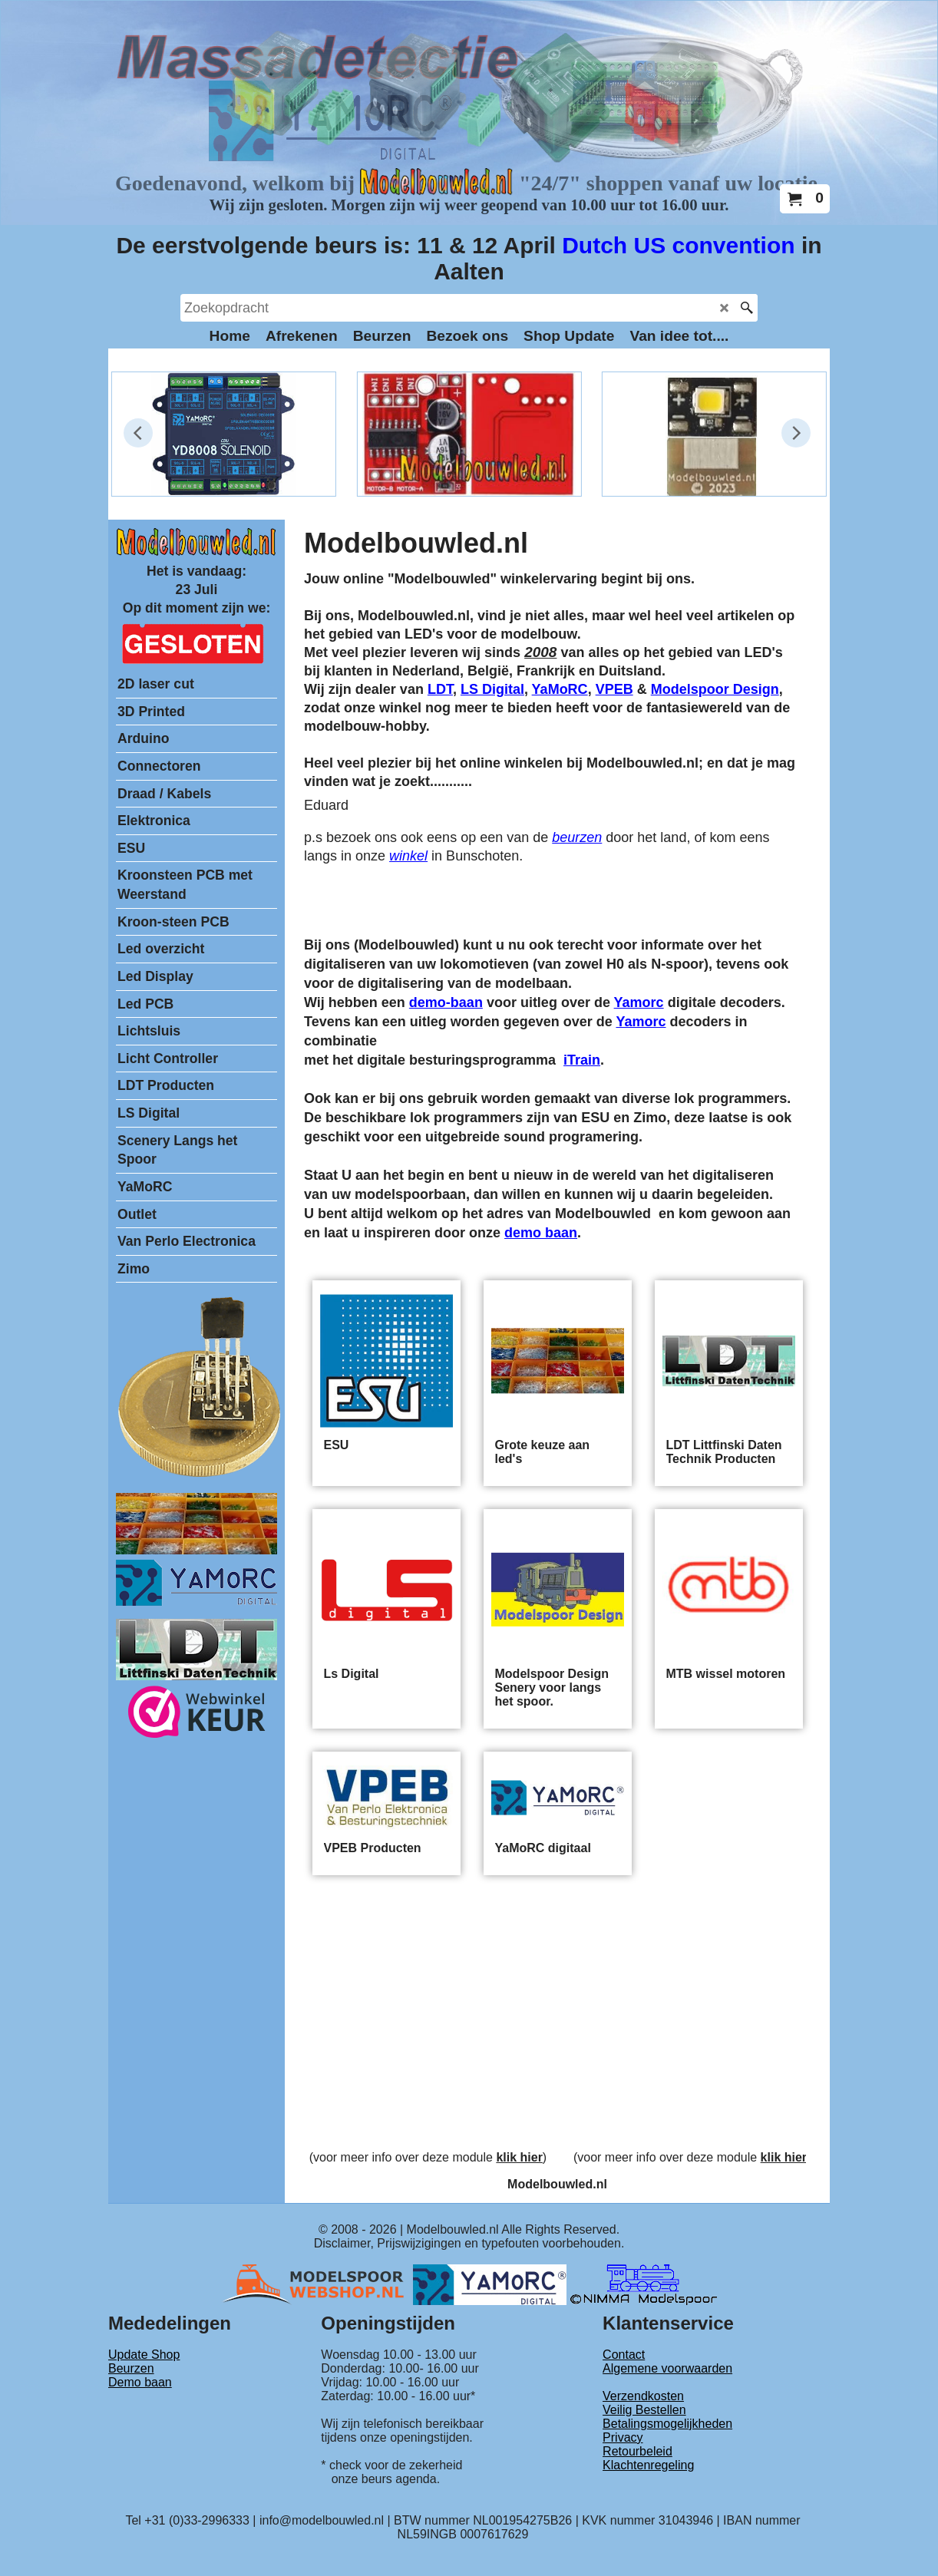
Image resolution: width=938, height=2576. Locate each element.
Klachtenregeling (648, 2465)
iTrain (581, 1060)
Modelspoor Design (715, 689)
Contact (624, 2354)
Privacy (622, 2437)
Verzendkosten (643, 2396)
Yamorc (639, 1002)
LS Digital (492, 689)
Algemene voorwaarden (667, 2368)
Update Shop (144, 2354)
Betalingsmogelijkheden (667, 2423)
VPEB (614, 689)
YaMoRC (560, 689)
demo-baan (446, 1002)
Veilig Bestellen (644, 2409)
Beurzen (131, 2368)
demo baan (540, 1232)
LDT (440, 689)
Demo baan (140, 2382)
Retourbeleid (637, 2451)
